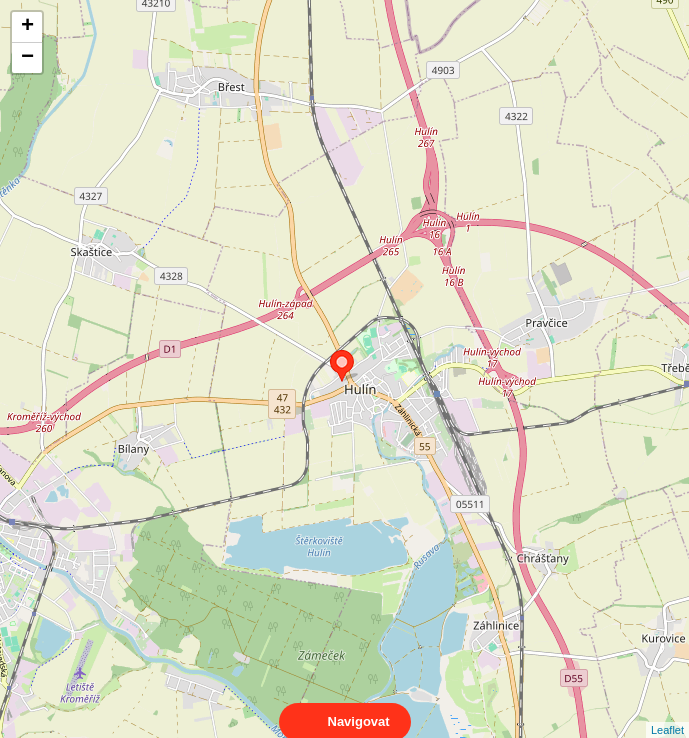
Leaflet (667, 712)
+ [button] (27, 27)
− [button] (27, 58)
